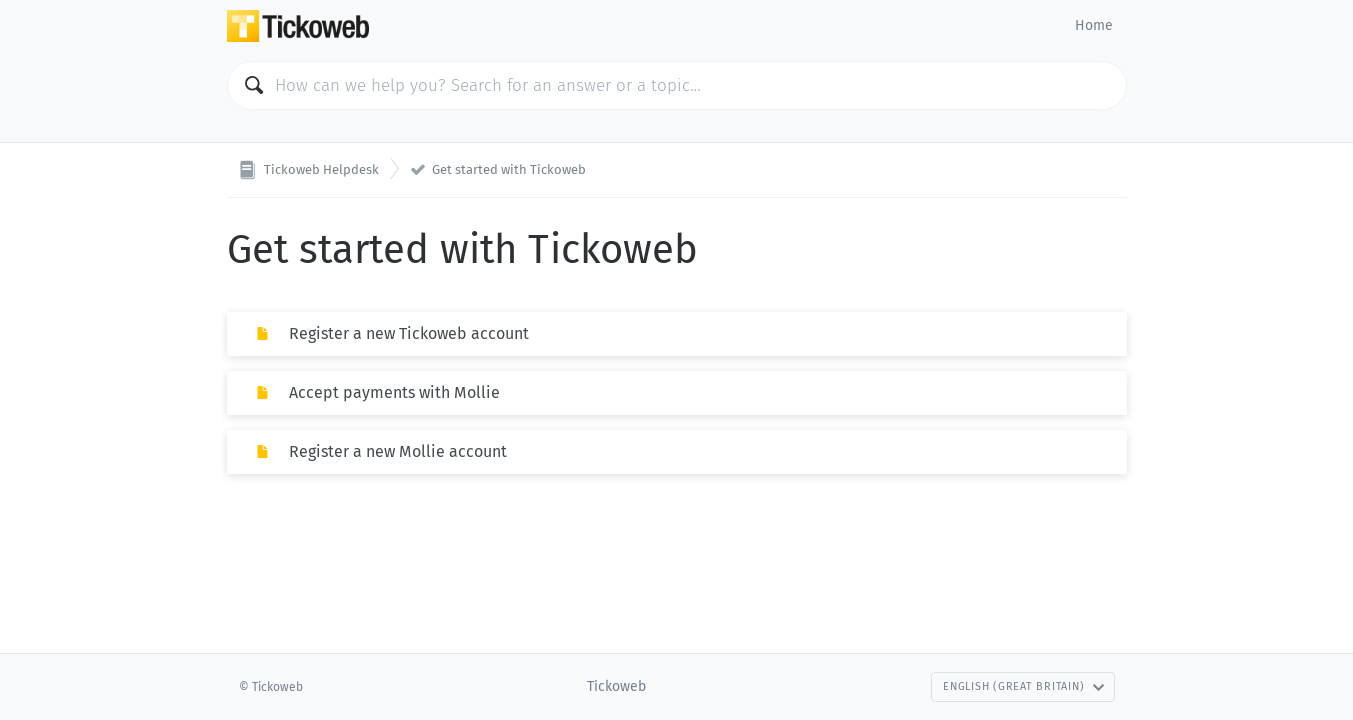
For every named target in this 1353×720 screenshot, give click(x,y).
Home (1094, 25)
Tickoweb (616, 686)
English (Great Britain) (1023, 686)
